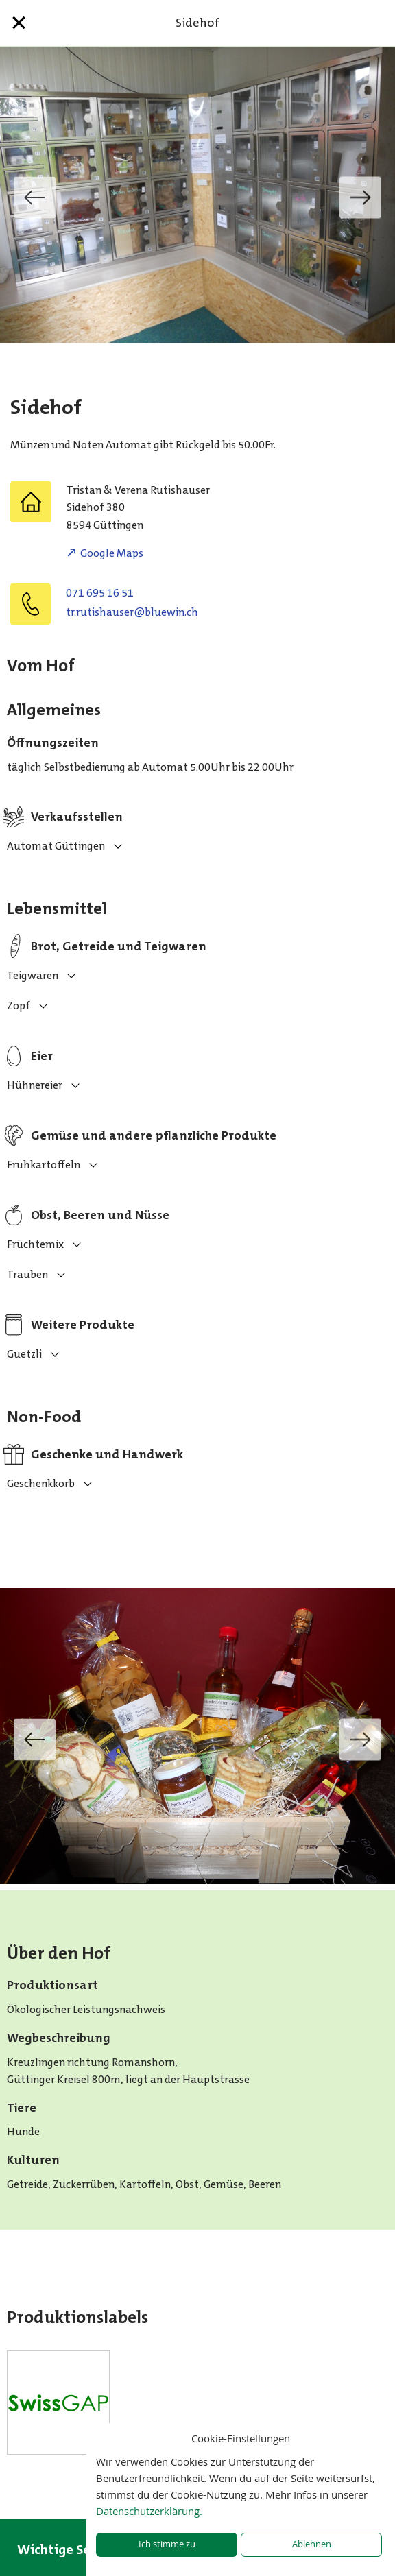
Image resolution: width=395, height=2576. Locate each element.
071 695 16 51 (100, 593)
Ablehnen (311, 2544)
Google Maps (111, 553)
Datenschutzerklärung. (149, 2511)
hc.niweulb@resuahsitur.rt (132, 612)
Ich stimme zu (167, 2544)
